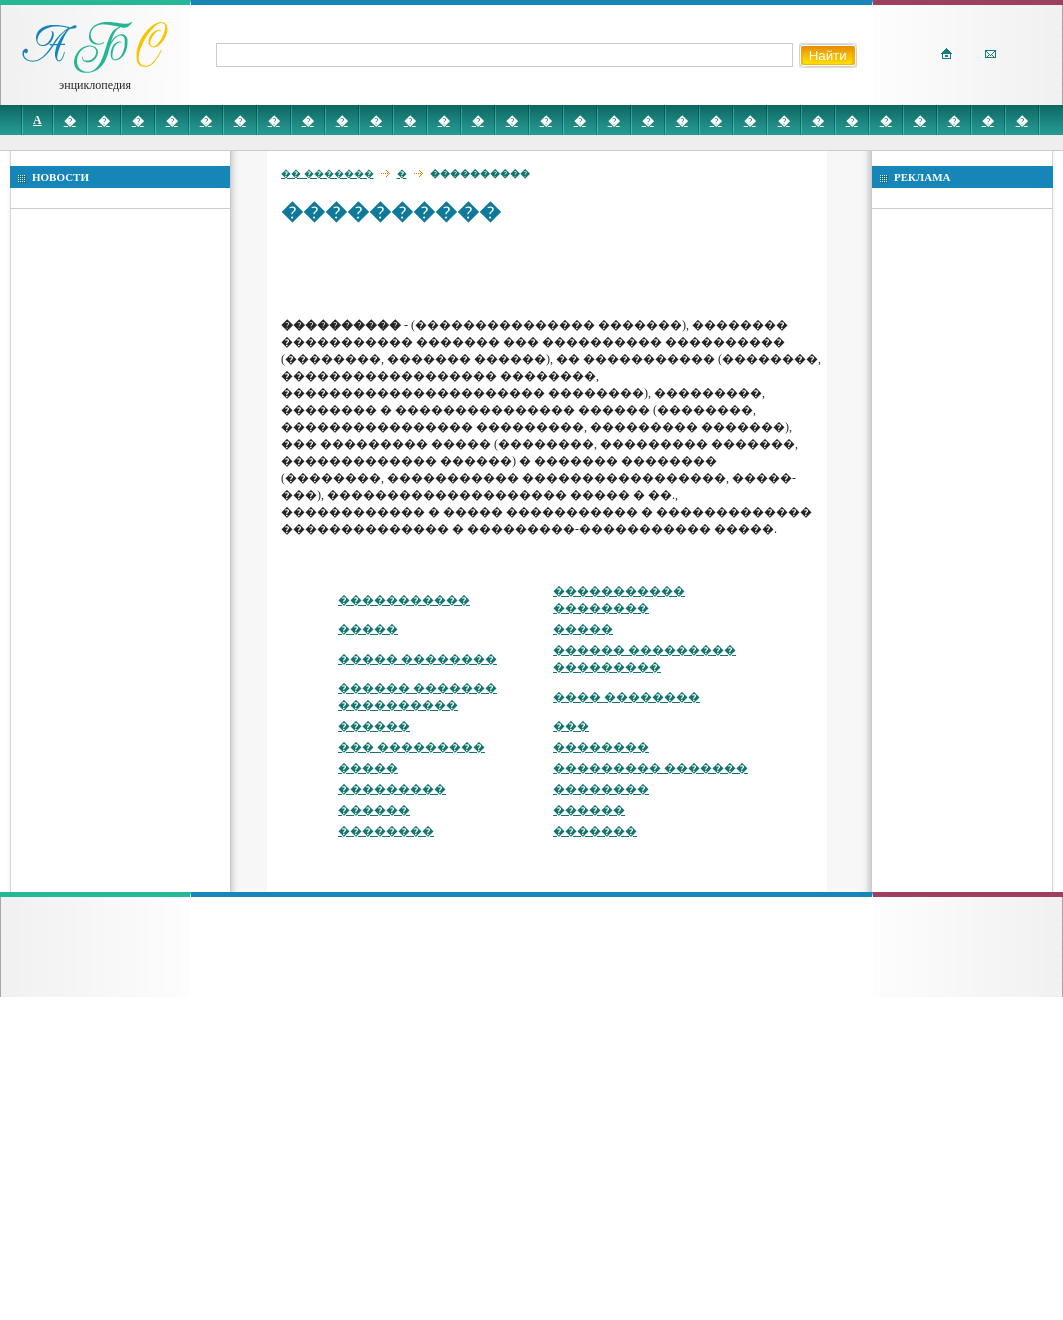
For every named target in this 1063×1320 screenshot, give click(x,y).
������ (374, 726)
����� (368, 629)
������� (595, 831)
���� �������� (626, 697)
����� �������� (417, 659)
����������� (404, 600)
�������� (601, 747)
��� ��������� (411, 747)
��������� (392, 789)
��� (571, 726)
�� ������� (327, 173)
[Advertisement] (428, 270)
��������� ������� (650, 768)
